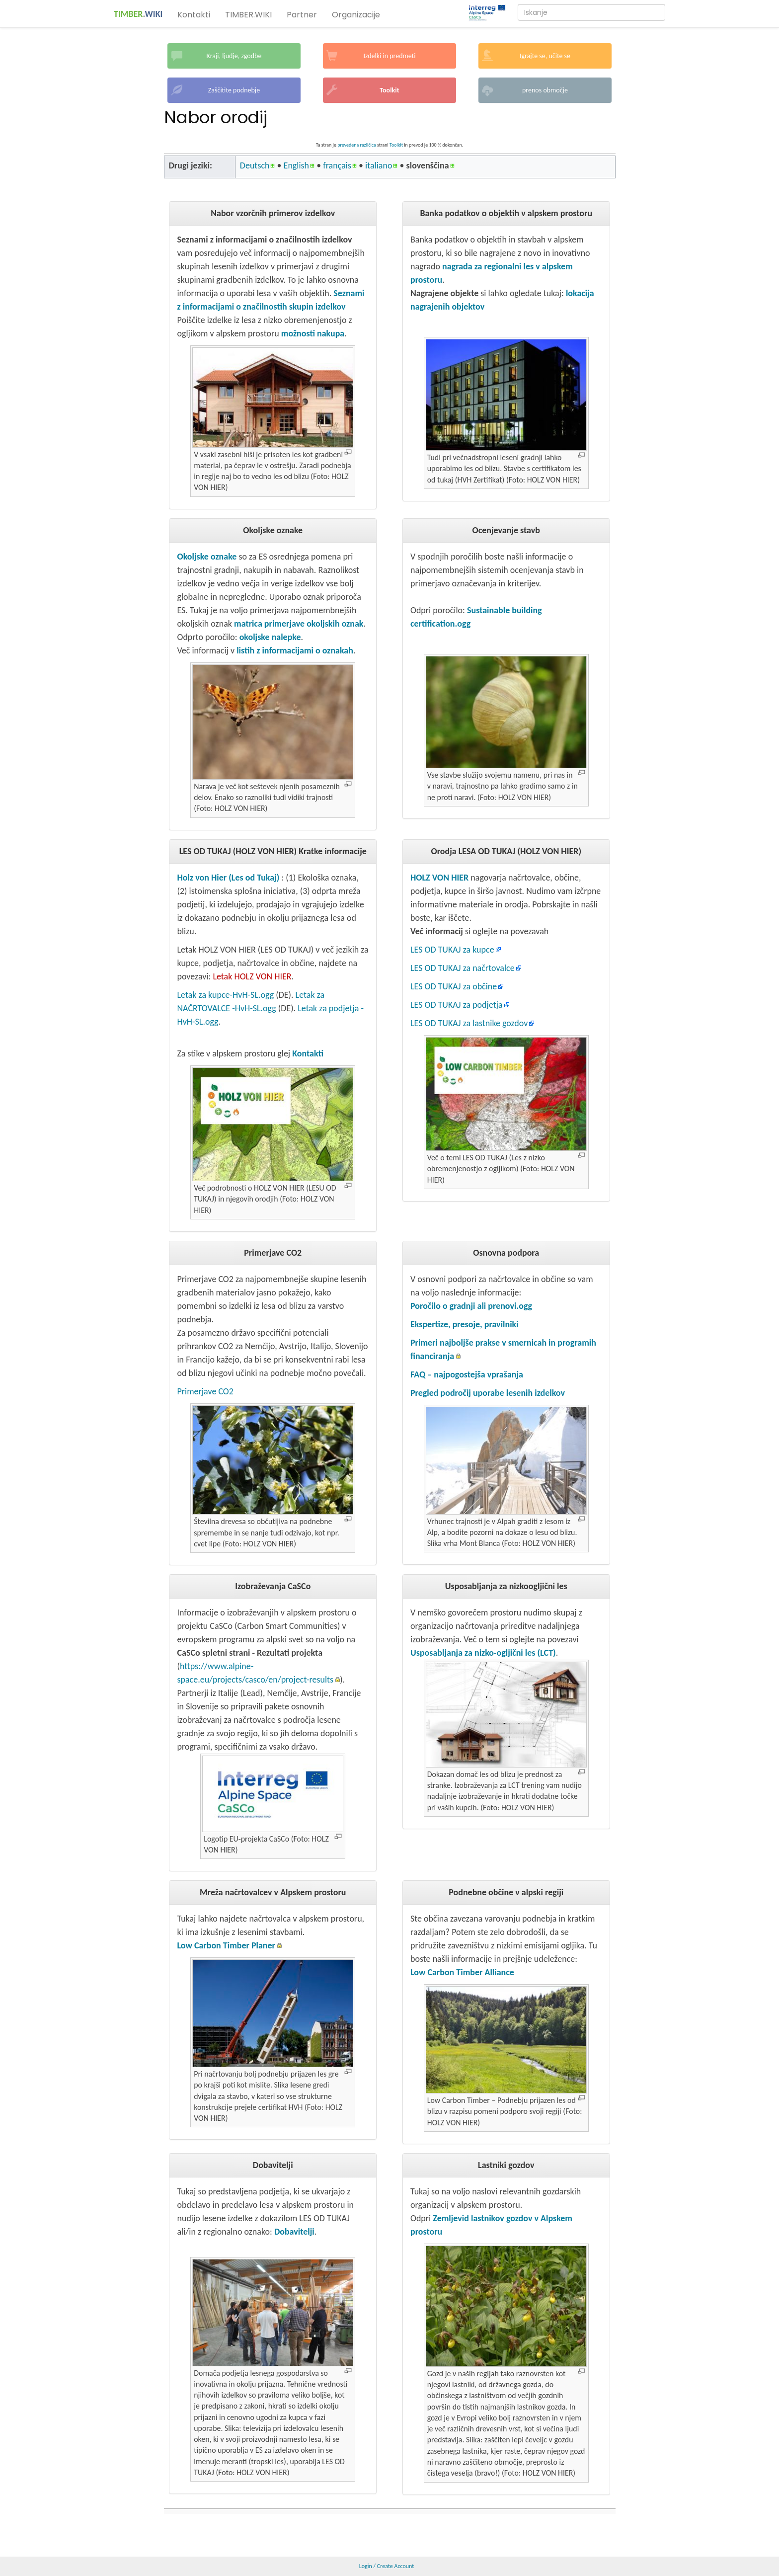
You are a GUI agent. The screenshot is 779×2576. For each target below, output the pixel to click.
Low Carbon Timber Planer (226, 1945)
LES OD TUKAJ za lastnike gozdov (469, 1023)
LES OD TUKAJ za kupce (452, 949)
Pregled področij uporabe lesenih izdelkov (487, 1392)
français (337, 165)
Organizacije (356, 14)
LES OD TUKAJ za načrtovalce (462, 968)
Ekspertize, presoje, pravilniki (464, 1324)
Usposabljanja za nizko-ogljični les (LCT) (483, 1652)
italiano (378, 165)
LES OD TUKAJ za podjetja (456, 1004)
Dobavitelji (294, 2231)
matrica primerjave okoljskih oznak (298, 623)
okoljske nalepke (270, 637)
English (296, 165)
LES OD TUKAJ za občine (453, 986)
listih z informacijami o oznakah (294, 650)
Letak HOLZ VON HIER (252, 976)
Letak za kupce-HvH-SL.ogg (225, 994)
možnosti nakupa (312, 333)
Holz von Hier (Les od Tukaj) (228, 877)
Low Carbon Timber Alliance (462, 1972)
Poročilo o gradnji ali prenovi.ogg (471, 1305)
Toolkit (396, 145)
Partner (302, 14)
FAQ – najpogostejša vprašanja (466, 1374)
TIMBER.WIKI (248, 14)
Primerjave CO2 (205, 1391)
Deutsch (255, 165)
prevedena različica (356, 145)
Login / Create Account (386, 2566)
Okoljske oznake (207, 556)
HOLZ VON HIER (439, 877)
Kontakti (193, 14)
